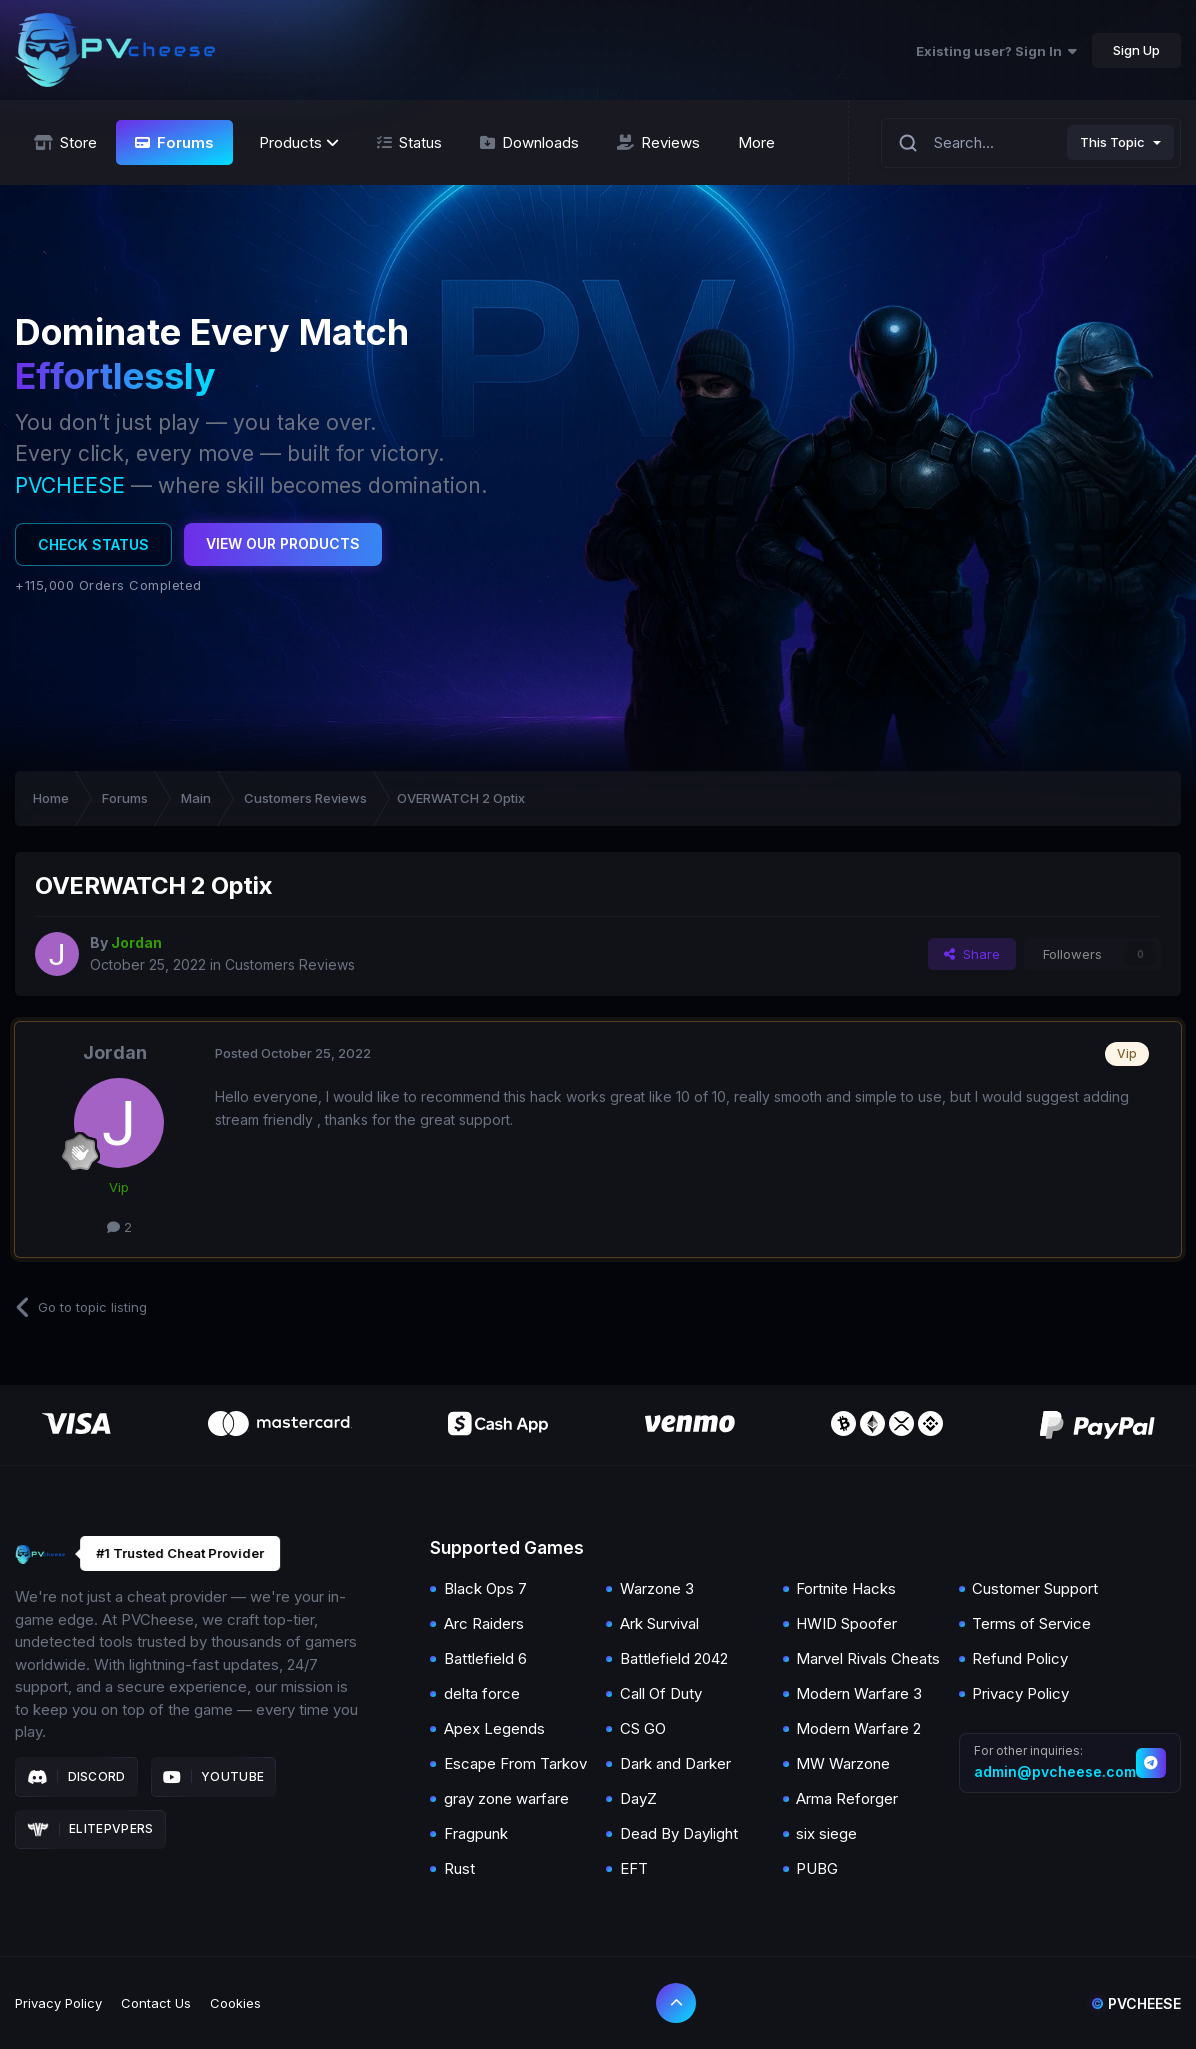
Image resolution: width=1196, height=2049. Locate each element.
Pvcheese (1136, 2003)
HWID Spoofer (846, 1623)
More (756, 142)
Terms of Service (1031, 1623)
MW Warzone (843, 1763)
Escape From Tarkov (515, 1763)
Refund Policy (1020, 1658)
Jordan (115, 1052)
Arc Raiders (484, 1623)
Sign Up (1136, 50)
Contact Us (156, 2003)
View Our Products (283, 543)
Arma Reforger (847, 1798)
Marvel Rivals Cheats (868, 1658)
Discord (76, 1777)
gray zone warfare (506, 1798)
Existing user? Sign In (996, 51)
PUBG (817, 1868)
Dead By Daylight (679, 1833)
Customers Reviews (290, 964)
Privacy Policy (1020, 1693)
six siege (826, 1833)
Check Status (93, 544)
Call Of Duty (661, 1693)
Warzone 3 (657, 1588)
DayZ (638, 1798)
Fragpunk (476, 1833)
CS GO (643, 1728)
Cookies (235, 2003)
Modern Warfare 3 (859, 1693)
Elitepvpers (90, 1829)
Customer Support (1035, 1588)
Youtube (214, 1777)
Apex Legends (494, 1728)
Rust (459, 1868)
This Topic (1112, 142)
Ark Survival (659, 1623)
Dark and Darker (675, 1763)
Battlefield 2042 (674, 1658)
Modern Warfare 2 (858, 1728)
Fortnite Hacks (846, 1588)
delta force (482, 1693)
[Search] (908, 142)
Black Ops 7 (485, 1588)
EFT (634, 1868)
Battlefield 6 (485, 1658)
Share (972, 954)
